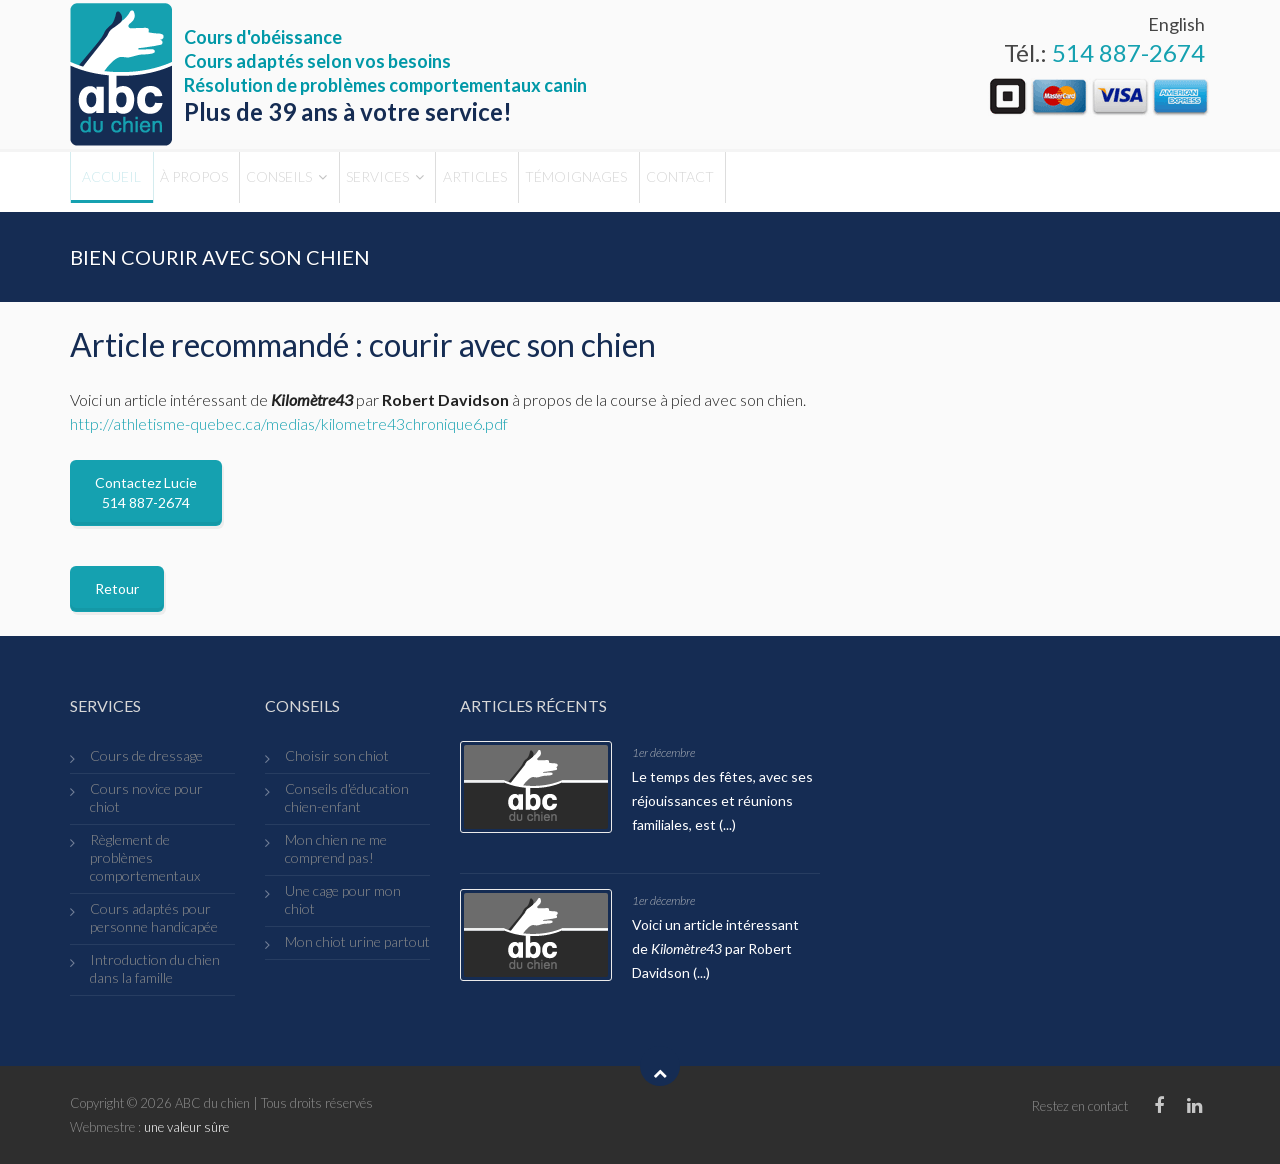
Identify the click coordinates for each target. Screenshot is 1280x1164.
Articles (591, 181)
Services (468, 181)
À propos (232, 181)
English (1176, 24)
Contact (849, 181)
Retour (117, 588)
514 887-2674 (1128, 52)
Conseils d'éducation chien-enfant (347, 797)
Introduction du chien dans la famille (155, 968)
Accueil (124, 181)
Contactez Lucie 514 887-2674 (146, 492)
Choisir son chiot (337, 755)
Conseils (344, 181)
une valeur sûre (186, 1127)
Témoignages (719, 181)
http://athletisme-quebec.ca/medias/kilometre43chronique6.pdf (289, 423)
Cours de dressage (146, 755)
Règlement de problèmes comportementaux (145, 857)
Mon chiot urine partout (357, 941)
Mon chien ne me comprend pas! (336, 848)
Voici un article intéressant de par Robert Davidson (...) (715, 948)
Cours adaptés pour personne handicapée (154, 917)
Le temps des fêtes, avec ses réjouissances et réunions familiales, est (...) (722, 800)
